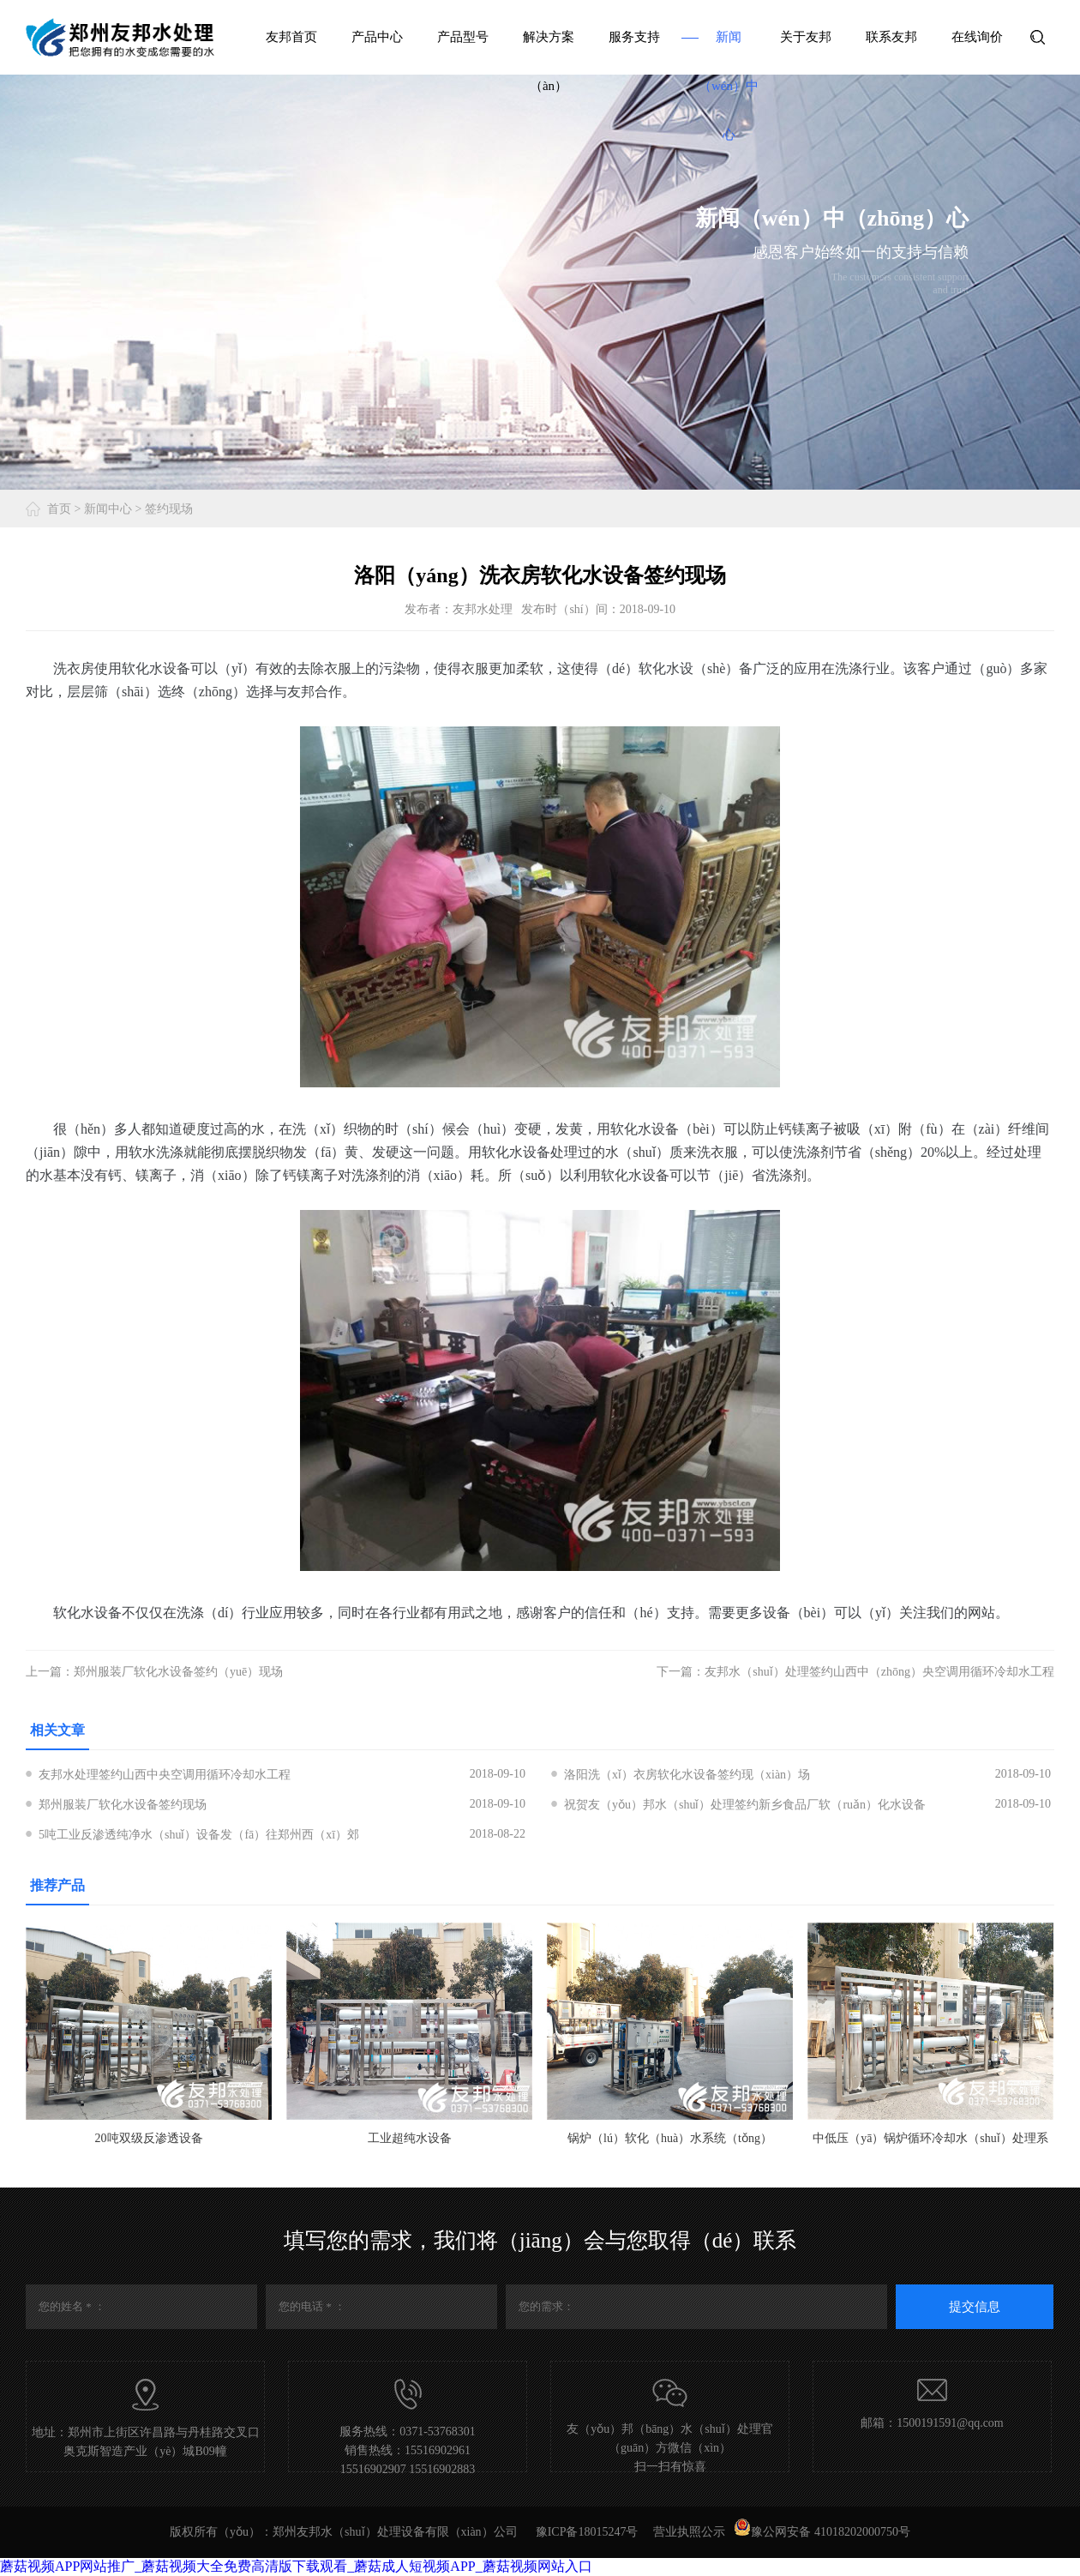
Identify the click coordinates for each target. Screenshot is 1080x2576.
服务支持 (634, 37)
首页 (59, 509)
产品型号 (463, 37)
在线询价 (977, 37)
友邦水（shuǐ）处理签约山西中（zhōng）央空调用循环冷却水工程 (879, 1671)
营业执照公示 (689, 2531)
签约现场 (169, 509)
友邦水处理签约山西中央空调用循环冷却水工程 (165, 1774)
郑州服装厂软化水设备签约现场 (123, 1804)
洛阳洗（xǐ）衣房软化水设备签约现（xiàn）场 (687, 1774)
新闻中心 (108, 509)
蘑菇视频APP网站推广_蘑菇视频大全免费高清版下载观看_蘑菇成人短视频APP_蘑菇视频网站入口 (296, 2566)
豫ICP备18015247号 (587, 2531)
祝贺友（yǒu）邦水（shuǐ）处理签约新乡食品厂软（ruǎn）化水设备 (745, 1804)
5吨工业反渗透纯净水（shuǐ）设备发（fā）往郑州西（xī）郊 (199, 1834)
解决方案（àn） (548, 61)
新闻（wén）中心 (729, 85)
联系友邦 (891, 37)
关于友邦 (805, 37)
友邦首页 (291, 37)
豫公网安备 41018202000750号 (822, 2531)
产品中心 (377, 37)
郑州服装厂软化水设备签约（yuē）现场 (178, 1671)
